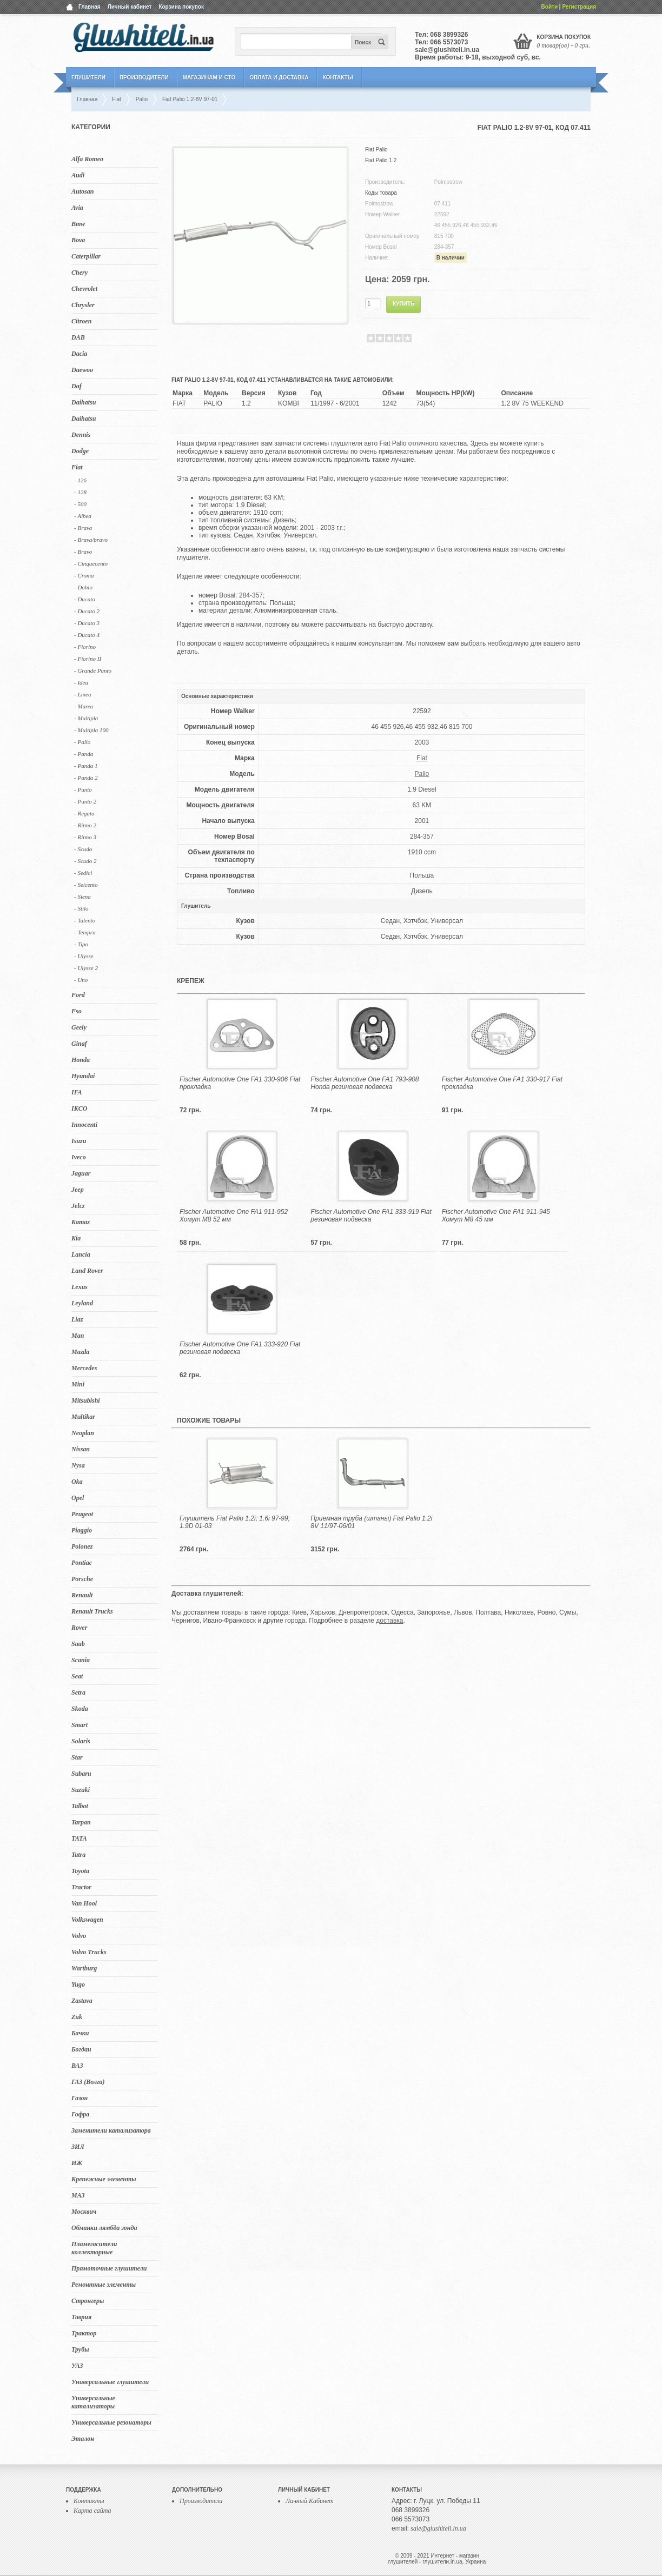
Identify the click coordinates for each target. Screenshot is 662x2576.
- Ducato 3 (87, 623)
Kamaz (80, 1222)
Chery (79, 272)
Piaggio (81, 1530)
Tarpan (81, 1822)
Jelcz (78, 1206)
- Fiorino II (87, 658)
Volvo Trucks (89, 1952)
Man (77, 1335)
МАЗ (78, 2195)
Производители (144, 78)
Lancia (80, 1254)
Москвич (83, 2211)
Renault (81, 1595)
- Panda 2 (85, 777)
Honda (80, 1060)
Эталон (82, 2438)
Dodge (80, 451)
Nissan (80, 1449)
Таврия (81, 2317)
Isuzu (78, 1141)
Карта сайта (92, 2510)
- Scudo (83, 849)
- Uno (81, 980)
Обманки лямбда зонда (104, 2228)
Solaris (80, 1741)
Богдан (81, 2049)
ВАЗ (77, 2065)
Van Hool (84, 1903)
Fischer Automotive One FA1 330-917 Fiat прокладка (502, 1083)
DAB (78, 337)
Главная (89, 7)
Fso (76, 1011)
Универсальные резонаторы (111, 2422)
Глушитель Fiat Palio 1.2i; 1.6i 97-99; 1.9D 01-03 (235, 1522)
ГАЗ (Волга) (88, 2082)
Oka (77, 1481)
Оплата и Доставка (278, 78)
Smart (79, 1725)
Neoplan (82, 1433)
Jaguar (80, 1173)
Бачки (80, 2033)
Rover (79, 1627)
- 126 (80, 480)
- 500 (80, 504)
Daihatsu (83, 402)
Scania (80, 1660)
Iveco (78, 1157)
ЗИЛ (77, 2146)
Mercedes (84, 1368)
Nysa (78, 1465)
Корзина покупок (181, 7)
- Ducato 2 (87, 611)
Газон (79, 2098)
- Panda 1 (85, 765)
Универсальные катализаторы (93, 2402)
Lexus (79, 1287)
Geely (79, 1027)
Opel (77, 1498)
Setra (78, 1692)
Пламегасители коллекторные (94, 2248)
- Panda (83, 754)
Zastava (81, 2000)
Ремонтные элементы (103, 2284)
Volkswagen (87, 1919)
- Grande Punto (92, 670)
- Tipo (81, 944)
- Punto (83, 789)
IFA (76, 1092)
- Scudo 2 (85, 861)
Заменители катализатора (111, 2130)
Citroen (81, 321)
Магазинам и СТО (209, 78)
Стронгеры (87, 2301)
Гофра (80, 2114)
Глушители (88, 78)
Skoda (79, 1708)
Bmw (78, 224)
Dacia (79, 353)
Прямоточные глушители (109, 2268)
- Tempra (85, 932)
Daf (76, 386)
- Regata (84, 813)
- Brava (83, 528)
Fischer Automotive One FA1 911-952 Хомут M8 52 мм (234, 1215)
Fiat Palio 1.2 (380, 160)
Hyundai (83, 1076)
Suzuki (80, 1790)
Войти (549, 7)
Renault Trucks (92, 1611)
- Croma (84, 575)
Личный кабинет (130, 7)
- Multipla (86, 718)
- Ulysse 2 (86, 968)
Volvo (78, 1936)
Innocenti (84, 1124)
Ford (78, 995)
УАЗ (77, 2365)
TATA (79, 1838)
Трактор (83, 2333)
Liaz (77, 1319)
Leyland (82, 1303)
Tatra (78, 1854)
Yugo (78, 1984)
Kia (76, 1238)
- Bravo (83, 551)
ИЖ (76, 2163)
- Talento (84, 920)
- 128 (80, 492)
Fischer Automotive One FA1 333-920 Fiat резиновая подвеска (240, 1348)
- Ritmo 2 (85, 825)
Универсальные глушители (110, 2382)
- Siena (82, 896)
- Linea (82, 694)
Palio (422, 774)
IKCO (79, 1108)
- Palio (82, 742)
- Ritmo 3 (85, 837)
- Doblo (83, 587)
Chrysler (83, 305)
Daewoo (82, 370)
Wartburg (84, 1968)
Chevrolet (84, 289)
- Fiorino (85, 646)
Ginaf (79, 1043)
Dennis (80, 435)
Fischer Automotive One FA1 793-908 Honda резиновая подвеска (364, 1083)
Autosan (82, 191)
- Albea (82, 516)
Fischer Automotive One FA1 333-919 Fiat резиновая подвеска (370, 1215)
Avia (77, 207)
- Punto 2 (85, 801)
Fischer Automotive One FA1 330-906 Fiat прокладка (240, 1083)
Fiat (77, 467)
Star (77, 1757)
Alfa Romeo (87, 159)
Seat (77, 1676)
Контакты (337, 78)
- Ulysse (84, 956)
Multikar (83, 1416)
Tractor (81, 1887)
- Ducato (84, 599)
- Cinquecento (91, 563)
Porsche (82, 1579)
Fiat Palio (376, 149)
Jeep (77, 1189)
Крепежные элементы (103, 2179)
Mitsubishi (85, 1400)
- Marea (83, 706)
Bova (78, 240)
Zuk (76, 2017)
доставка (389, 1620)
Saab (78, 1644)
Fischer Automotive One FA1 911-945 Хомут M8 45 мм (496, 1215)
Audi (77, 175)
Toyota (80, 1871)
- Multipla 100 (91, 730)
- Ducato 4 (87, 635)
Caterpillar (86, 256)
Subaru (81, 1773)
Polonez (81, 1546)
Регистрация (579, 7)
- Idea (81, 682)
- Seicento (86, 884)
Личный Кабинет (310, 2501)
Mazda (80, 1352)
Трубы (80, 2349)
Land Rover (87, 1270)
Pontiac (81, 1562)
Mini (77, 1384)
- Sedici (83, 872)
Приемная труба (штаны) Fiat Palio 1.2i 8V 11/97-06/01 (371, 1522)
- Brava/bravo (91, 539)
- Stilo (81, 908)
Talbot (79, 1806)
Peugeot (82, 1514)
